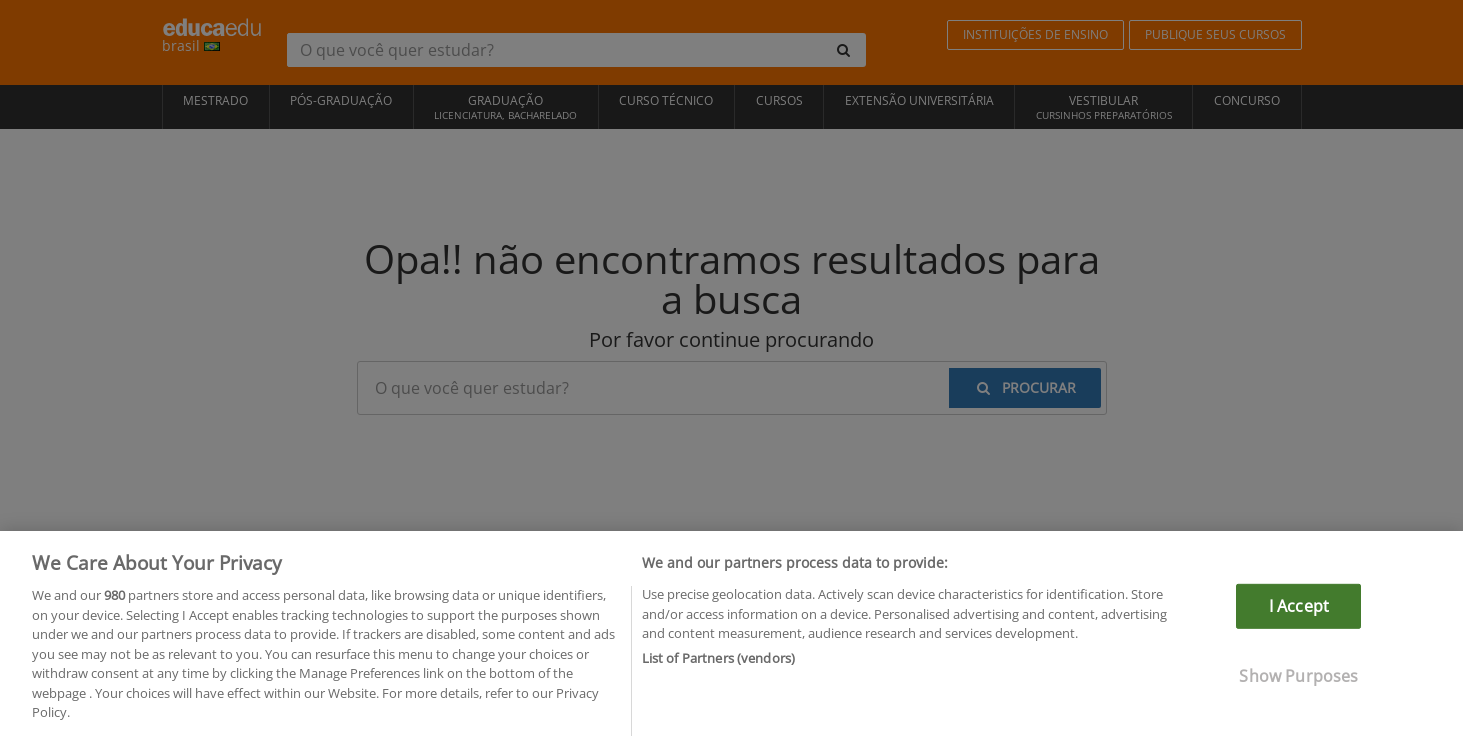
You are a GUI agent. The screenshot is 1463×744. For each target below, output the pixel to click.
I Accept (1299, 611)
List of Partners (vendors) (718, 662)
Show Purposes (1298, 681)
